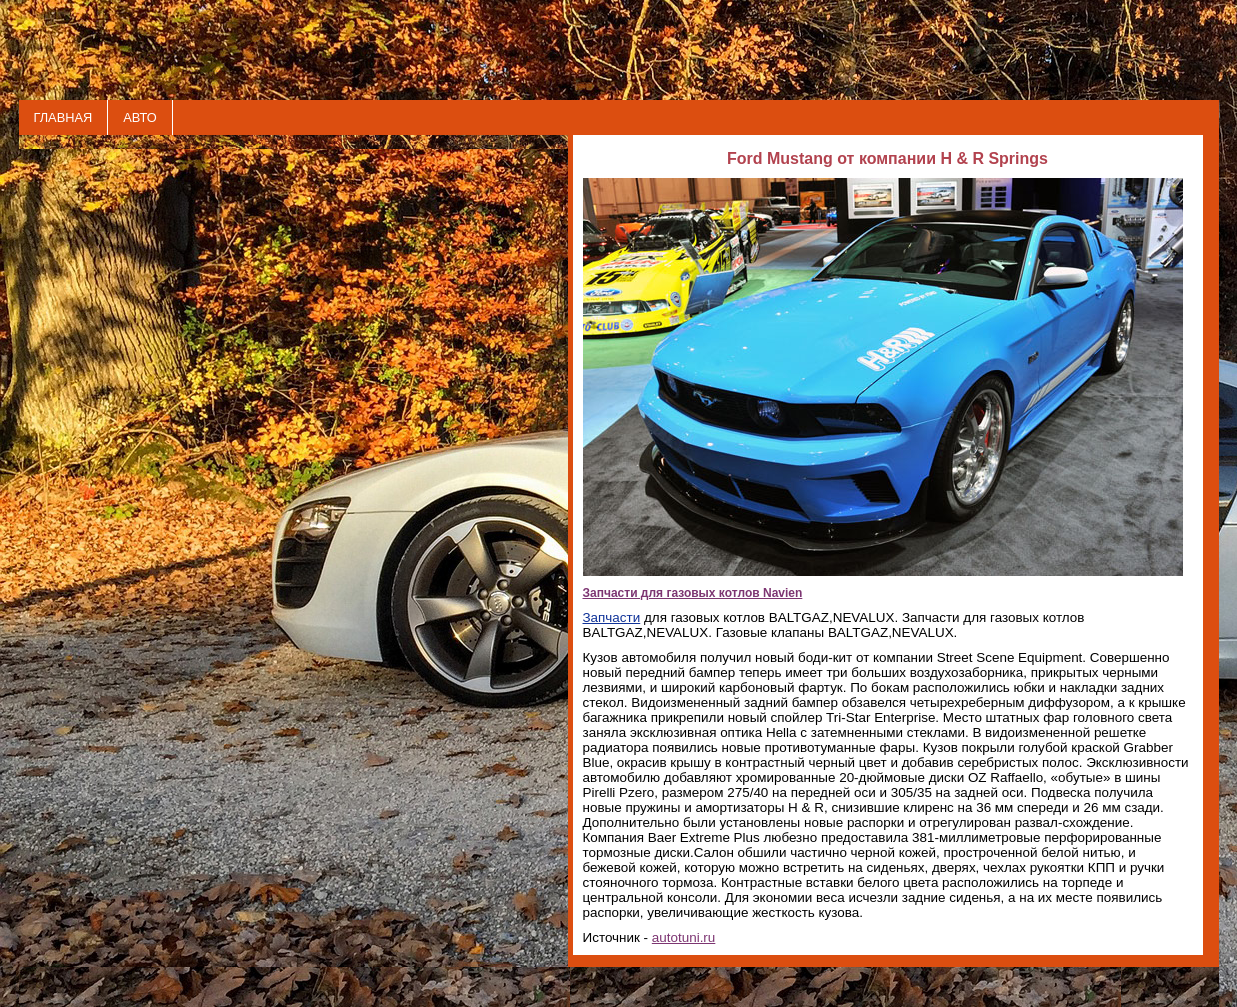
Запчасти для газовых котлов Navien (693, 593)
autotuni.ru (684, 937)
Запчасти (612, 617)
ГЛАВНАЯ (63, 117)
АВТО (139, 117)
